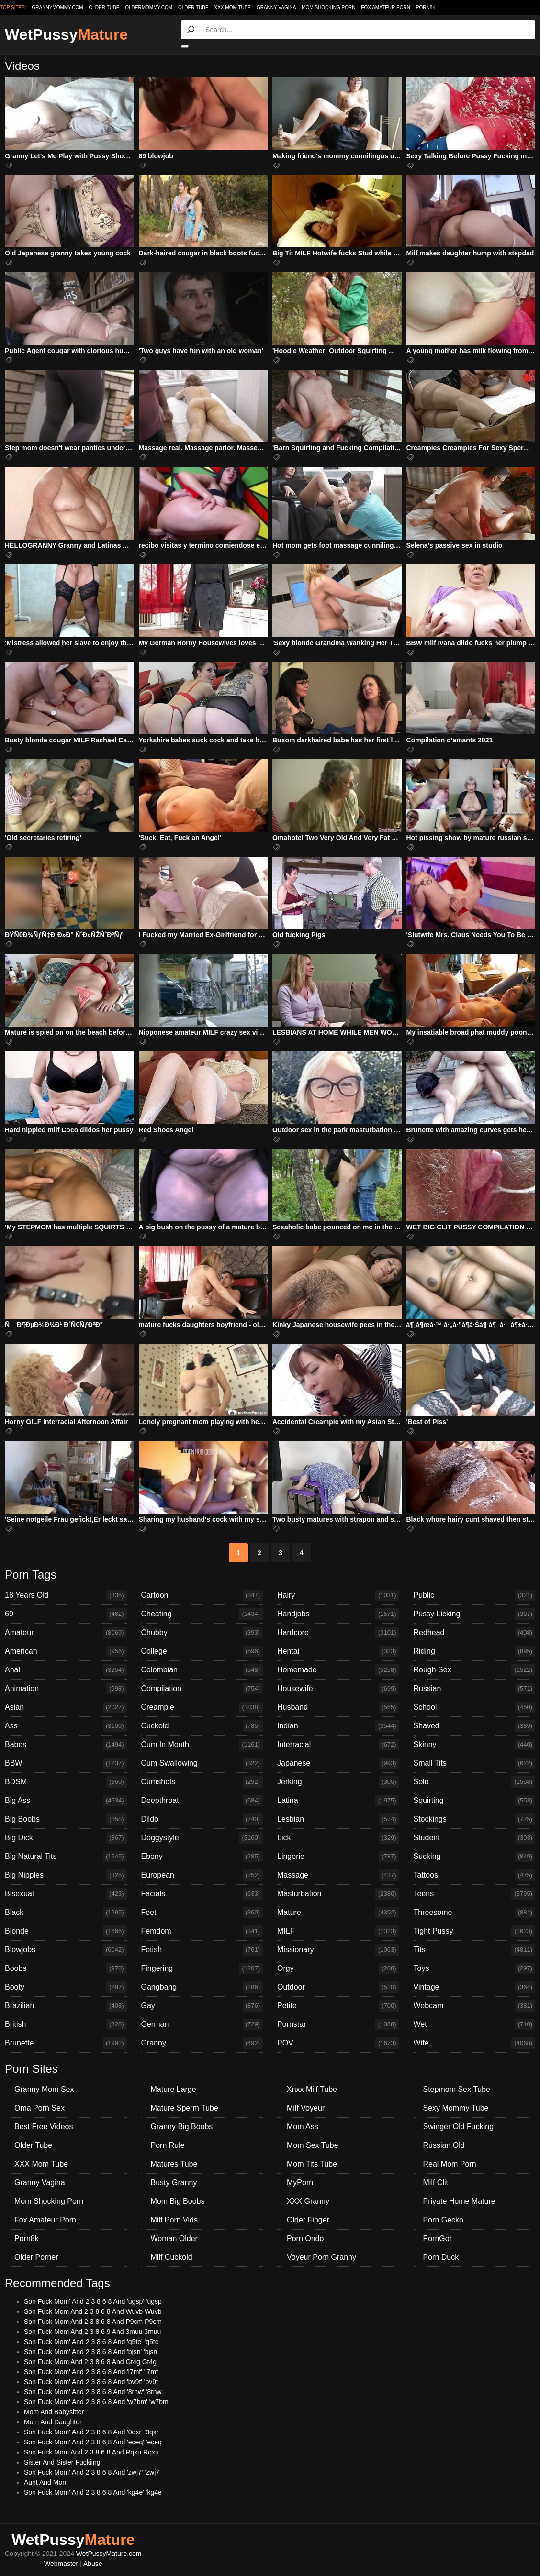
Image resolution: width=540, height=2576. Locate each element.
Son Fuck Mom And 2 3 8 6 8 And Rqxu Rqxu (91, 2452)
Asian (66, 1707)
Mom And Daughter (53, 2422)
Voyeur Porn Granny (321, 2257)
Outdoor (338, 1987)
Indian (338, 1726)
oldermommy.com (148, 7)
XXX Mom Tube (232, 7)
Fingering (202, 1968)
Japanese (338, 1763)
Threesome (475, 1912)
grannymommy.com (57, 7)
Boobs (66, 1968)
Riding (475, 1651)
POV (338, 2043)
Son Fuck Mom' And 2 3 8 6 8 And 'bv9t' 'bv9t (91, 2382)
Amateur (66, 1632)
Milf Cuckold (171, 2257)
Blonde (66, 1931)
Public (475, 1595)
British (66, 2024)
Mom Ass (302, 2127)
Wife (475, 2043)
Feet (202, 1912)
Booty (66, 1987)
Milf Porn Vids (174, 2220)
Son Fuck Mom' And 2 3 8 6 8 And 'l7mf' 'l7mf (91, 2372)
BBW (66, 1763)
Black (66, 1912)
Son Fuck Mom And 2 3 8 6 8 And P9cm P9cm (93, 2321)
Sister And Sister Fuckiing (62, 2462)
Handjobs (338, 1614)
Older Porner (36, 2257)
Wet (475, 2024)
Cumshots (202, 1782)
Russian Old (444, 2145)
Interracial (338, 1744)
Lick (338, 1838)
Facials (202, 1894)
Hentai (338, 1651)
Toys (475, 1968)
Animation (66, 1688)
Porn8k (426, 7)
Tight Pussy (475, 1931)
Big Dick (66, 1838)
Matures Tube (174, 2164)
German (202, 2024)
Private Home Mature (459, 2201)
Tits (475, 1950)
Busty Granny (174, 2182)
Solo (475, 1782)
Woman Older (174, 2238)
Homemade (338, 1670)
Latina (338, 1800)
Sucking (475, 1856)
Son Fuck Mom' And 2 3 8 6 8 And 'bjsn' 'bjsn (90, 2351)
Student (475, 1838)
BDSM (66, 1782)
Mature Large (173, 2089)
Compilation (202, 1688)
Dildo (202, 1819)
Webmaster (61, 2563)
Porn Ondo (305, 2238)
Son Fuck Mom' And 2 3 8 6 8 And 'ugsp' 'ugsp (93, 2301)
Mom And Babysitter (54, 2412)
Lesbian (338, 1819)
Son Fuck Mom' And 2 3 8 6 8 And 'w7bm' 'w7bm (96, 2402)
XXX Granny (308, 2201)
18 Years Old (66, 1595)
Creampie (202, 1707)
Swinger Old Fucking (458, 2127)
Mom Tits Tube (312, 2164)
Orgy (338, 1968)
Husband (338, 1707)
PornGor (437, 2238)
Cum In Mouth (202, 1744)
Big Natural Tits (66, 1856)
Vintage (475, 1987)
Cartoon (202, 1595)
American (66, 1651)
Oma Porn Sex (39, 2108)
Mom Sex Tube (312, 2145)
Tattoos (475, 1875)
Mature (338, 1912)
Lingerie (338, 1856)
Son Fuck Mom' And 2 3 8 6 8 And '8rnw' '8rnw (93, 2392)
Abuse (92, 2563)
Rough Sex (475, 1670)
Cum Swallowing (202, 1763)
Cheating (202, 1614)
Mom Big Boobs (178, 2201)
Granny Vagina (276, 7)
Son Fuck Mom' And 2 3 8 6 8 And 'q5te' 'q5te (91, 2341)
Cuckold (202, 1726)
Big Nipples (66, 1875)
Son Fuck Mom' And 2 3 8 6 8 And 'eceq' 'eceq (93, 2442)
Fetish (202, 1950)
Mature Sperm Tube (184, 2108)
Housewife (338, 1688)
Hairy (338, 1595)
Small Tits (475, 1763)
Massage (338, 1875)
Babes (66, 1744)
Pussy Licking (475, 1614)
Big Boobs (66, 1819)
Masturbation (338, 1894)
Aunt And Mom (46, 2482)
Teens (475, 1894)
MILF (338, 1931)
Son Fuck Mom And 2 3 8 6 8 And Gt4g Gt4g (90, 2362)
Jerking (338, 1782)
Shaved (475, 1726)
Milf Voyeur (306, 2108)
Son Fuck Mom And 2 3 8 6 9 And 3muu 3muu (92, 2331)
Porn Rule (168, 2145)
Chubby (202, 1632)
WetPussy (66, 34)
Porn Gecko (443, 2220)
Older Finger (308, 2220)
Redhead (475, 1632)
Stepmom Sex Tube (457, 2089)
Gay (202, 2006)
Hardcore (338, 1632)
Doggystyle (202, 1838)
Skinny (475, 1744)
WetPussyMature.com (109, 2553)
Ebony (202, 1856)
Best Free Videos (43, 2127)
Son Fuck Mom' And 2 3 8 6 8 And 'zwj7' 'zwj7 (91, 2472)
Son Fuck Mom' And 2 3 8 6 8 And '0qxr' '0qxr (91, 2432)
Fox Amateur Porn (385, 7)
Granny (202, 2043)
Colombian (202, 1670)
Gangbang (202, 1987)
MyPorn (300, 2182)
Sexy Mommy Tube (456, 2108)
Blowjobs (66, 1950)
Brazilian (66, 2006)
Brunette (66, 2043)
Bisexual (66, 1894)
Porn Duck (441, 2257)
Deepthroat (202, 1800)
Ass (66, 1726)
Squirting (475, 1800)
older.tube (104, 7)
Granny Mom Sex (44, 2089)
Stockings (475, 1819)
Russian (475, 1688)
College (202, 1651)
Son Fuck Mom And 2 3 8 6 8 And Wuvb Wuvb (92, 2311)
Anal (66, 1670)
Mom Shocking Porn (328, 7)
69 (66, 1614)
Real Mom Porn (449, 2164)
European (202, 1875)
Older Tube (193, 7)
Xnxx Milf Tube (312, 2089)
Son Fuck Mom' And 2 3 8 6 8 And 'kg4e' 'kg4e (93, 2492)
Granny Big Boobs (182, 2127)
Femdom (202, 1931)
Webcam (475, 2006)
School (475, 1707)
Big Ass (66, 1800)
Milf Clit (435, 2182)
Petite (338, 2006)
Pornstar (338, 2024)
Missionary (338, 1950)
